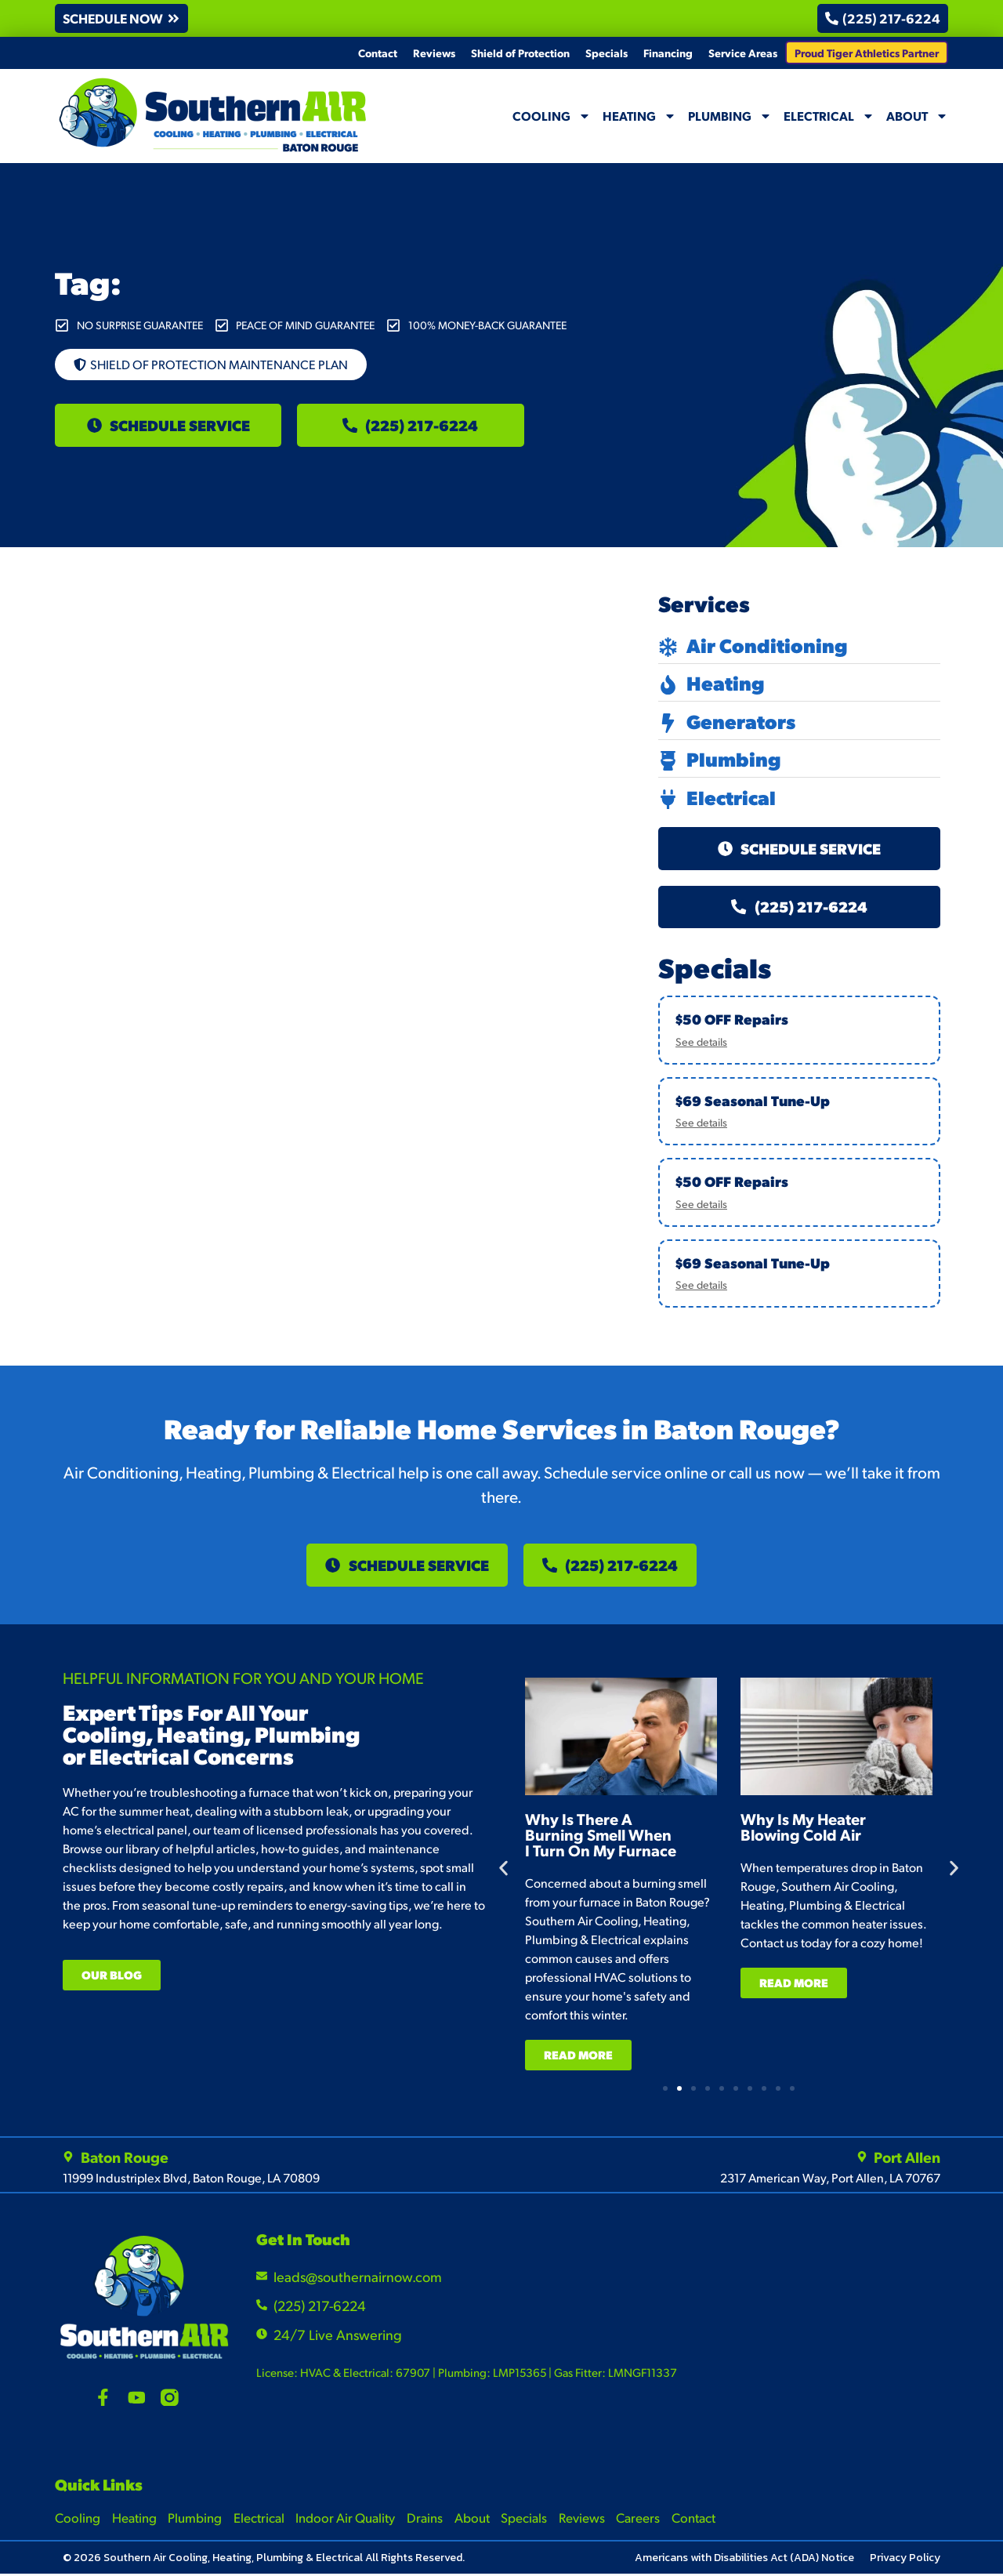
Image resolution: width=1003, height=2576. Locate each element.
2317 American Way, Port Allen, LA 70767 (830, 2179)
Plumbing (730, 116)
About (917, 116)
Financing (668, 52)
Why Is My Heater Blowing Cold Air (839, 1828)
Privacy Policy (905, 2560)
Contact (377, 52)
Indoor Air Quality (346, 2518)
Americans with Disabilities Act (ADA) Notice (744, 2560)
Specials (606, 52)
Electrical (829, 116)
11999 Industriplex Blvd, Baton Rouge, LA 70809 (191, 2179)
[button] (122, 18)
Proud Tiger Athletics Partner (867, 52)
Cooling (551, 116)
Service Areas (742, 52)
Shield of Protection (520, 52)
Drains (426, 2518)
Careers (642, 2518)
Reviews (434, 52)
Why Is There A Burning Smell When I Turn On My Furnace (636, 1836)
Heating (639, 116)
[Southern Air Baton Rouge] (836, 2331)
